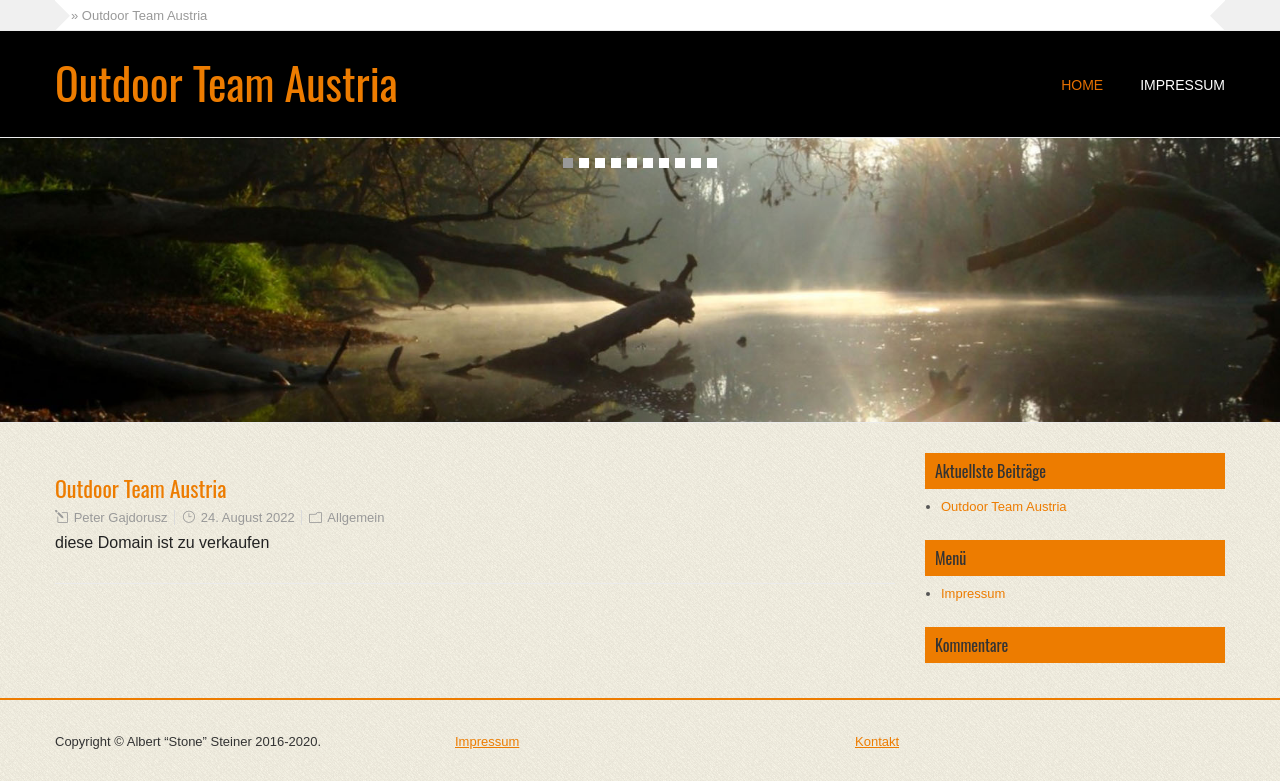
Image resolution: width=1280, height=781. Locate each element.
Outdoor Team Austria (226, 82)
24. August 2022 (248, 517)
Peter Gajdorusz (121, 517)
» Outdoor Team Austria (139, 15)
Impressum (1182, 85)
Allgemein (355, 517)
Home (1082, 85)
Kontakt (877, 741)
